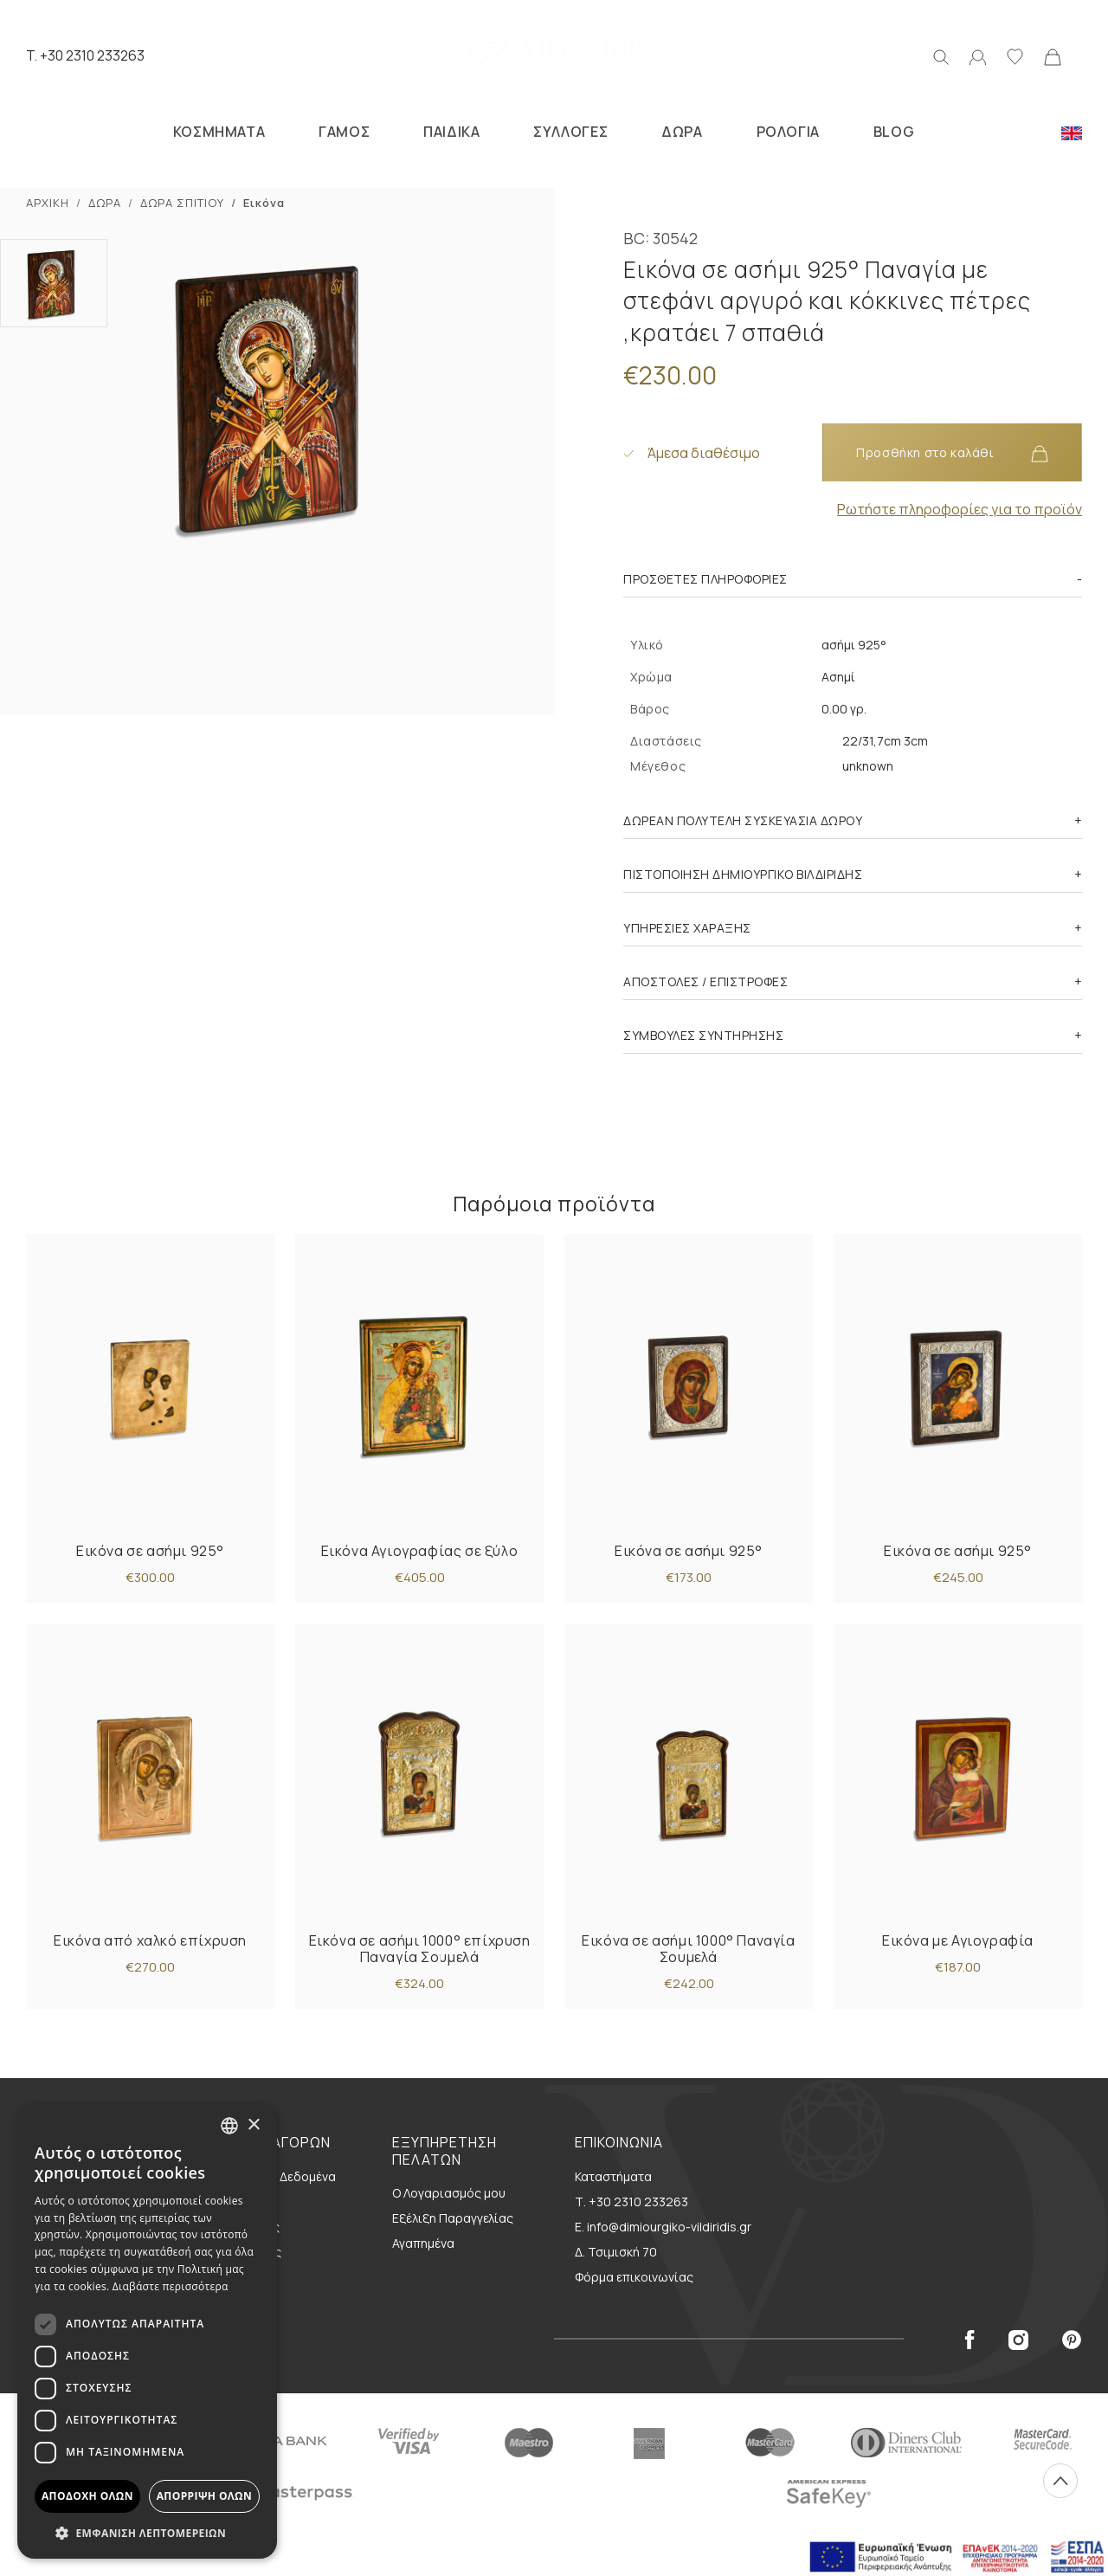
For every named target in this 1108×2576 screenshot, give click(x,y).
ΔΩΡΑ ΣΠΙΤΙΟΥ (182, 202)
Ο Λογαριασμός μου (449, 2193)
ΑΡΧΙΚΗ (47, 202)
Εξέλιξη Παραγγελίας (452, 2218)
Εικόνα (264, 202)
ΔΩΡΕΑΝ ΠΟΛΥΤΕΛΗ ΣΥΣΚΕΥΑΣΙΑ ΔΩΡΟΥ (742, 820)
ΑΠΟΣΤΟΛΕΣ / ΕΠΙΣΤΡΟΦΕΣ (705, 981)
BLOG (893, 131)
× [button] (253, 2125)
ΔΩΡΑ (681, 131)
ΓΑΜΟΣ (344, 131)
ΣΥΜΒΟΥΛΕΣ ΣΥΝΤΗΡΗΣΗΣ (703, 1035)
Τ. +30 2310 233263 (631, 2201)
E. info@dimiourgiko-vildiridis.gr (663, 2226)
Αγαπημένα (423, 2243)
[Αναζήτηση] (941, 55)
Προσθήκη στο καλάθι (951, 453)
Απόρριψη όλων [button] (204, 2496)
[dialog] (147, 2331)
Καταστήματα (613, 2176)
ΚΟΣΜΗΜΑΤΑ (219, 131)
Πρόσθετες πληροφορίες (705, 579)
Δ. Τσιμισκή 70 (616, 2252)
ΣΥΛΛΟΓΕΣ (570, 131)
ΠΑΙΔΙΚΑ (451, 131)
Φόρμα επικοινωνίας (634, 2277)
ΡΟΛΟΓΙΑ (788, 131)
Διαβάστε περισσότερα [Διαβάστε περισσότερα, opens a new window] (171, 2286)
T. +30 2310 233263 (85, 55)
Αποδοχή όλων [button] (87, 2496)
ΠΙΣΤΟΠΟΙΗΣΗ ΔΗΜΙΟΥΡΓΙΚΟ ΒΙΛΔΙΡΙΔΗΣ (742, 874)
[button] (147, 2532)
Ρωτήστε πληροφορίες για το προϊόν (959, 509)
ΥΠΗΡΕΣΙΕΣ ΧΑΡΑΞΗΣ (687, 928)
